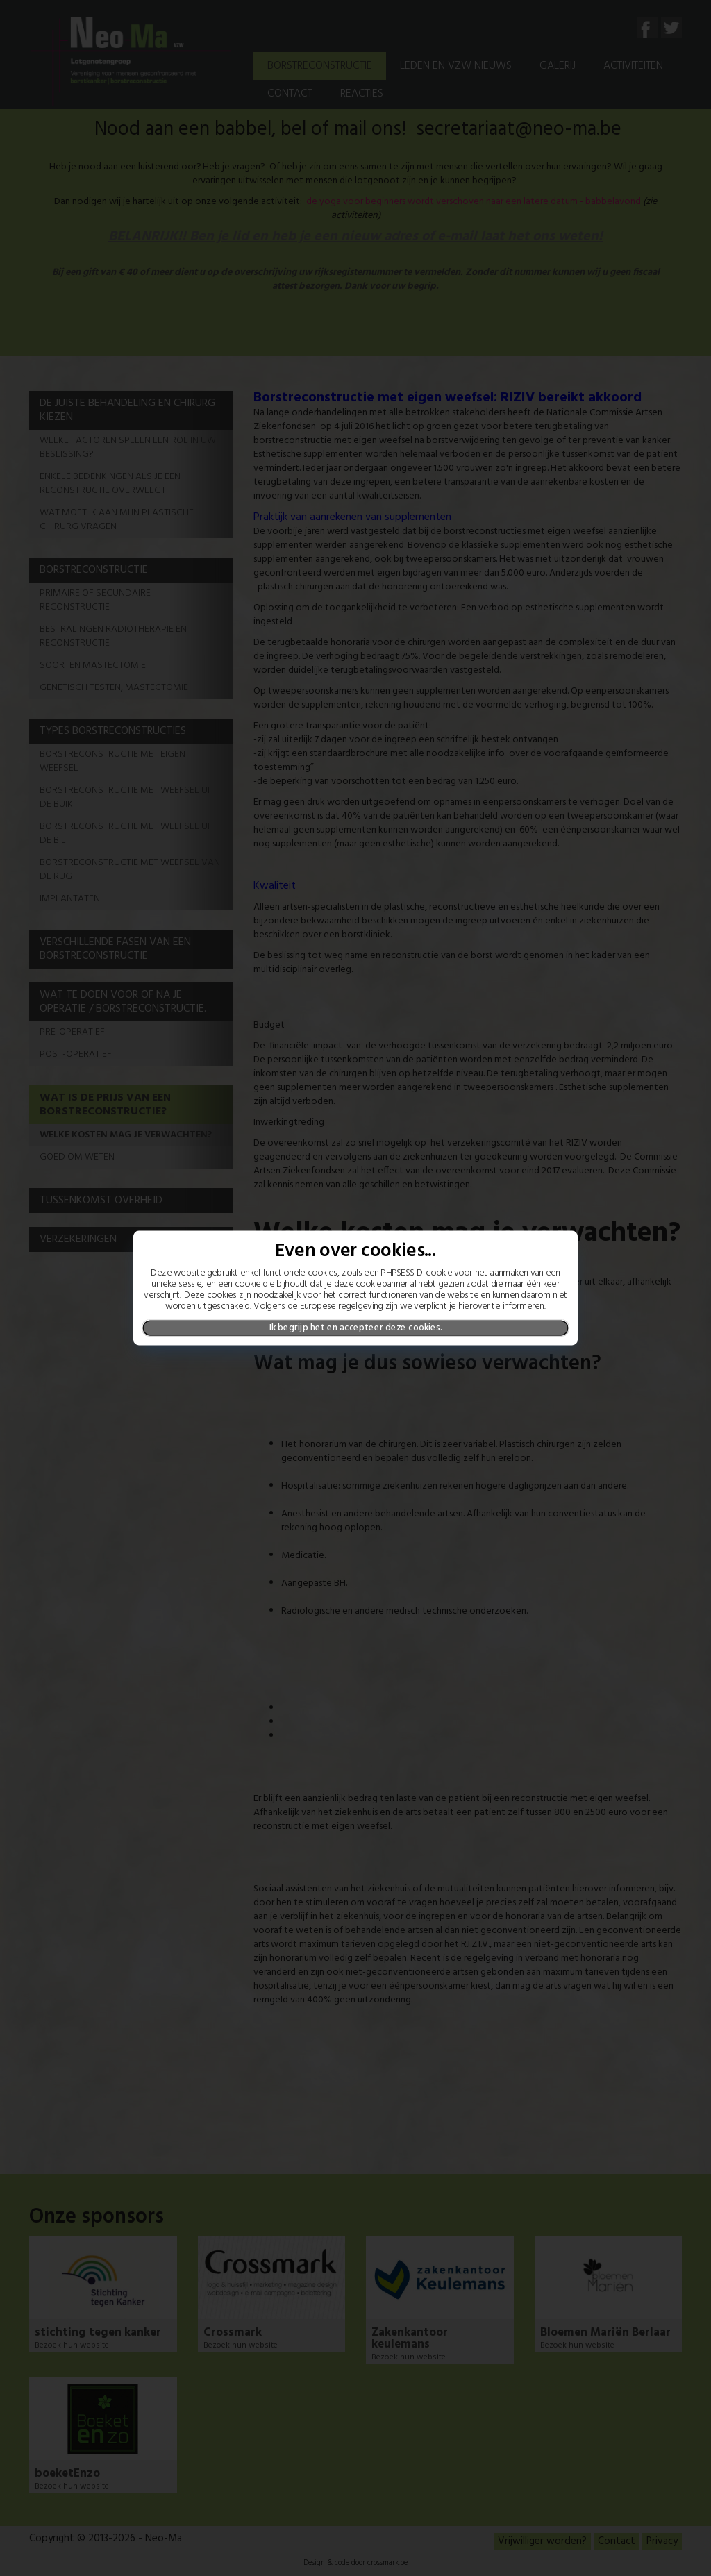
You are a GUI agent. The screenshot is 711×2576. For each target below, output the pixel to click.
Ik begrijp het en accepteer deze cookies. (355, 1327)
